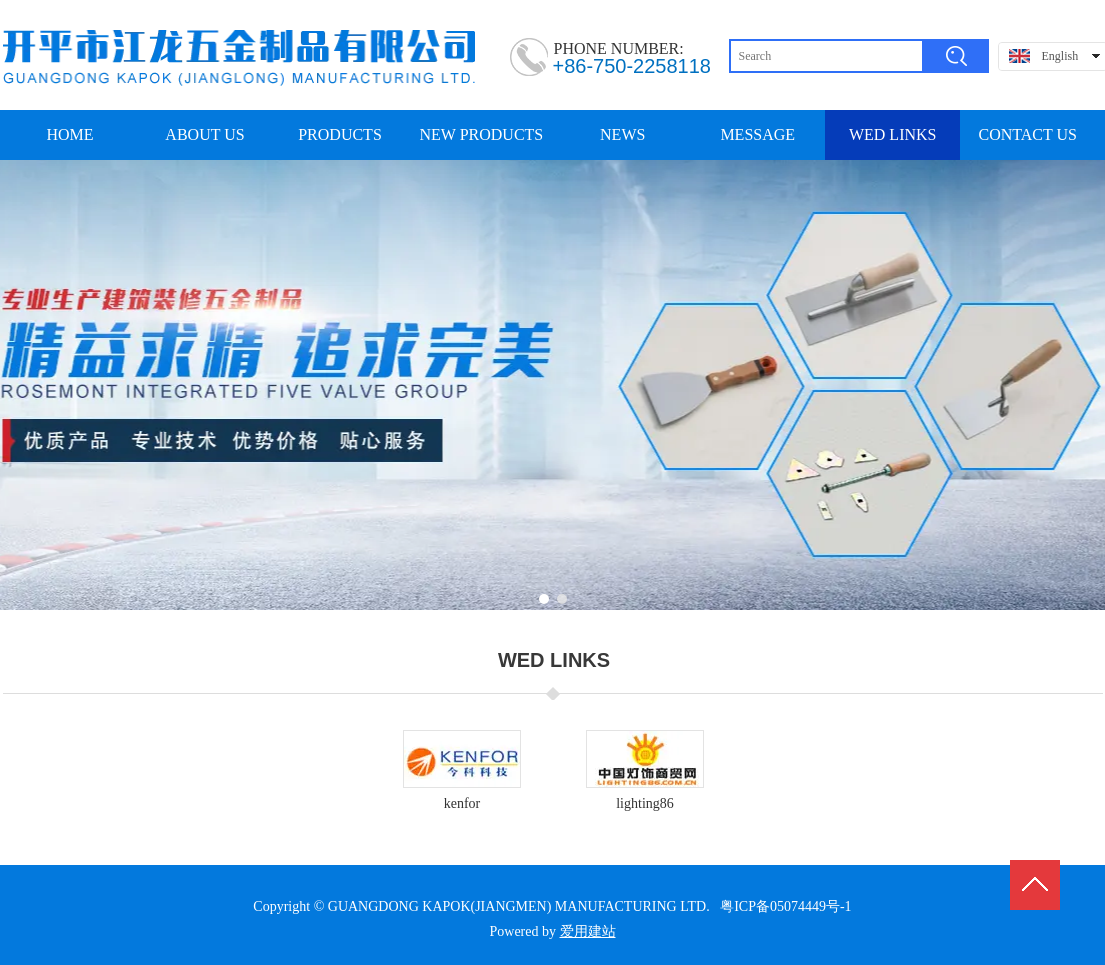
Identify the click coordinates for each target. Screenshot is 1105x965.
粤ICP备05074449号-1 (785, 906)
